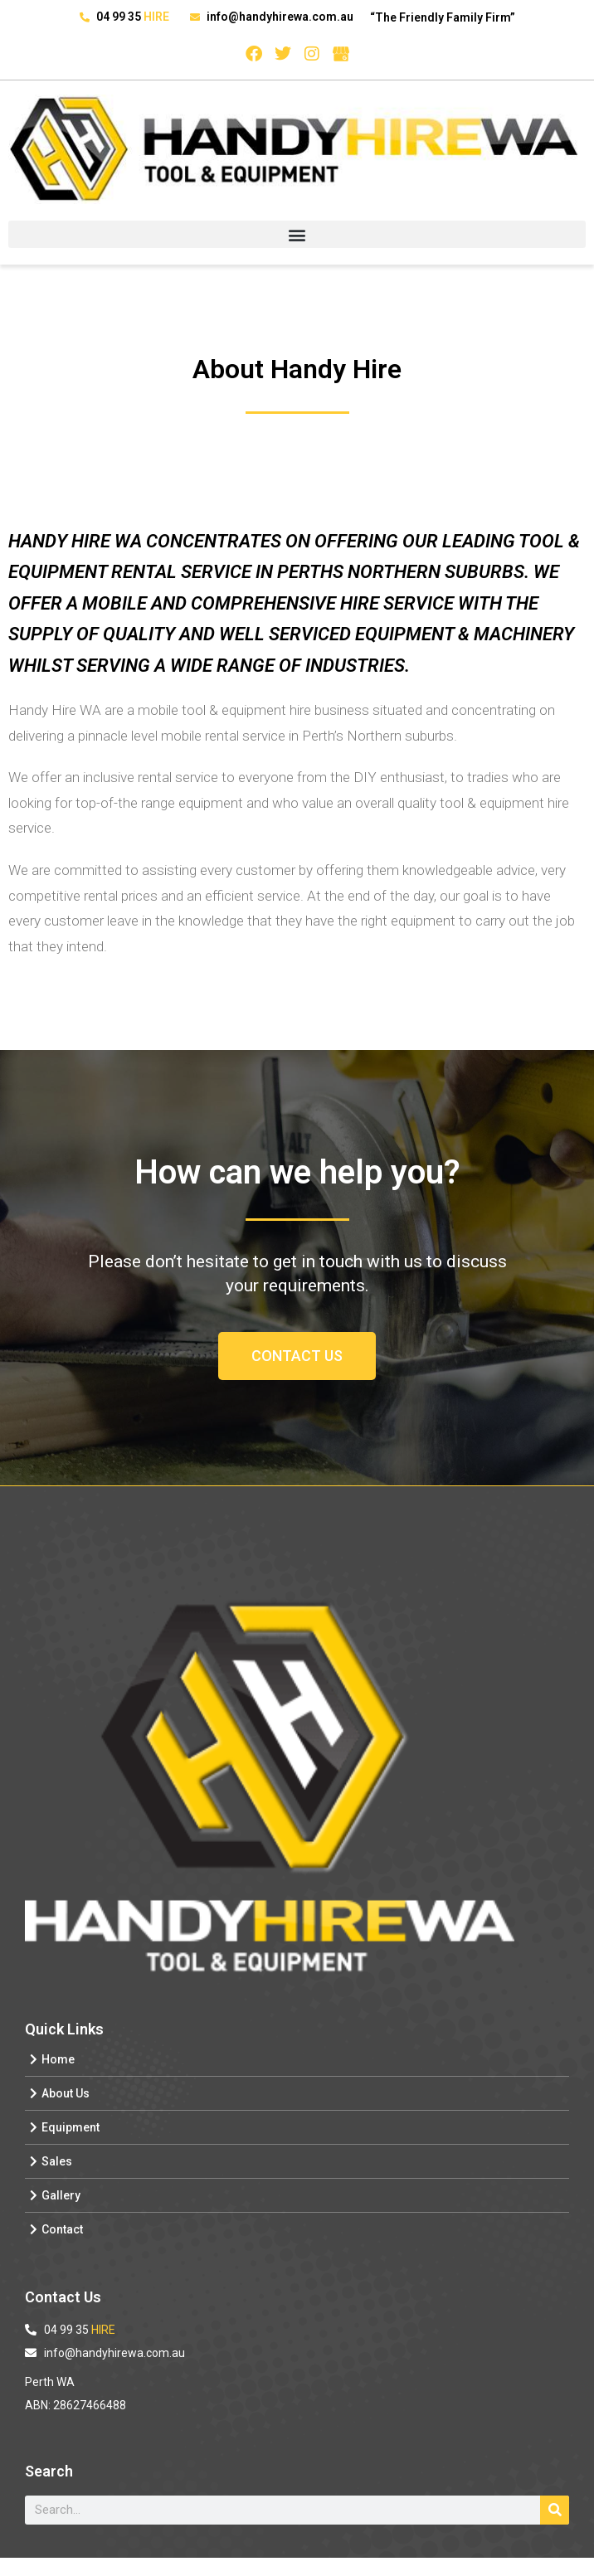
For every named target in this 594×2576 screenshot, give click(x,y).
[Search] (554, 2510)
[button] (297, 234)
